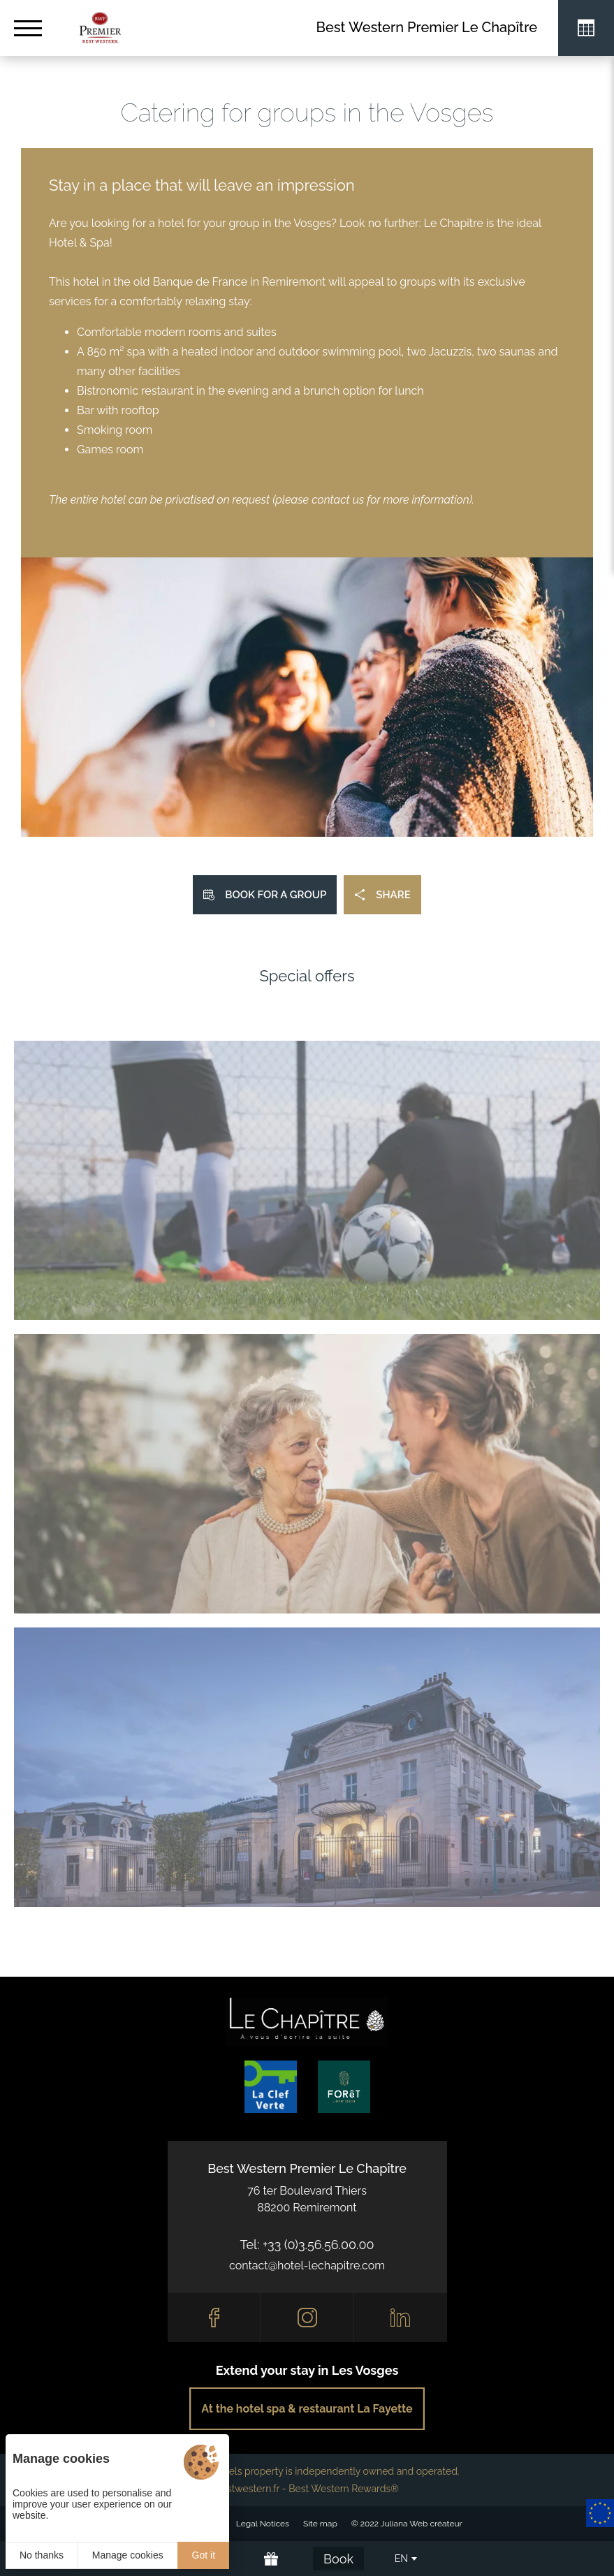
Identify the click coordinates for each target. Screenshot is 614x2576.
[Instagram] (307, 2317)
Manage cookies (127, 2555)
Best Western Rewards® (343, 2488)
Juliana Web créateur (421, 2524)
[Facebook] (214, 2317)
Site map (320, 2524)
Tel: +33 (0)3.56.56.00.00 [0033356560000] (307, 2244)
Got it (203, 2555)
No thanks (42, 2555)
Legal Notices (262, 2524)
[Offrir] (271, 2559)
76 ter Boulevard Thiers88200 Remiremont (307, 2199)
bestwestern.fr (247, 2488)
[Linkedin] (400, 2317)
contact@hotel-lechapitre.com (307, 2265)
